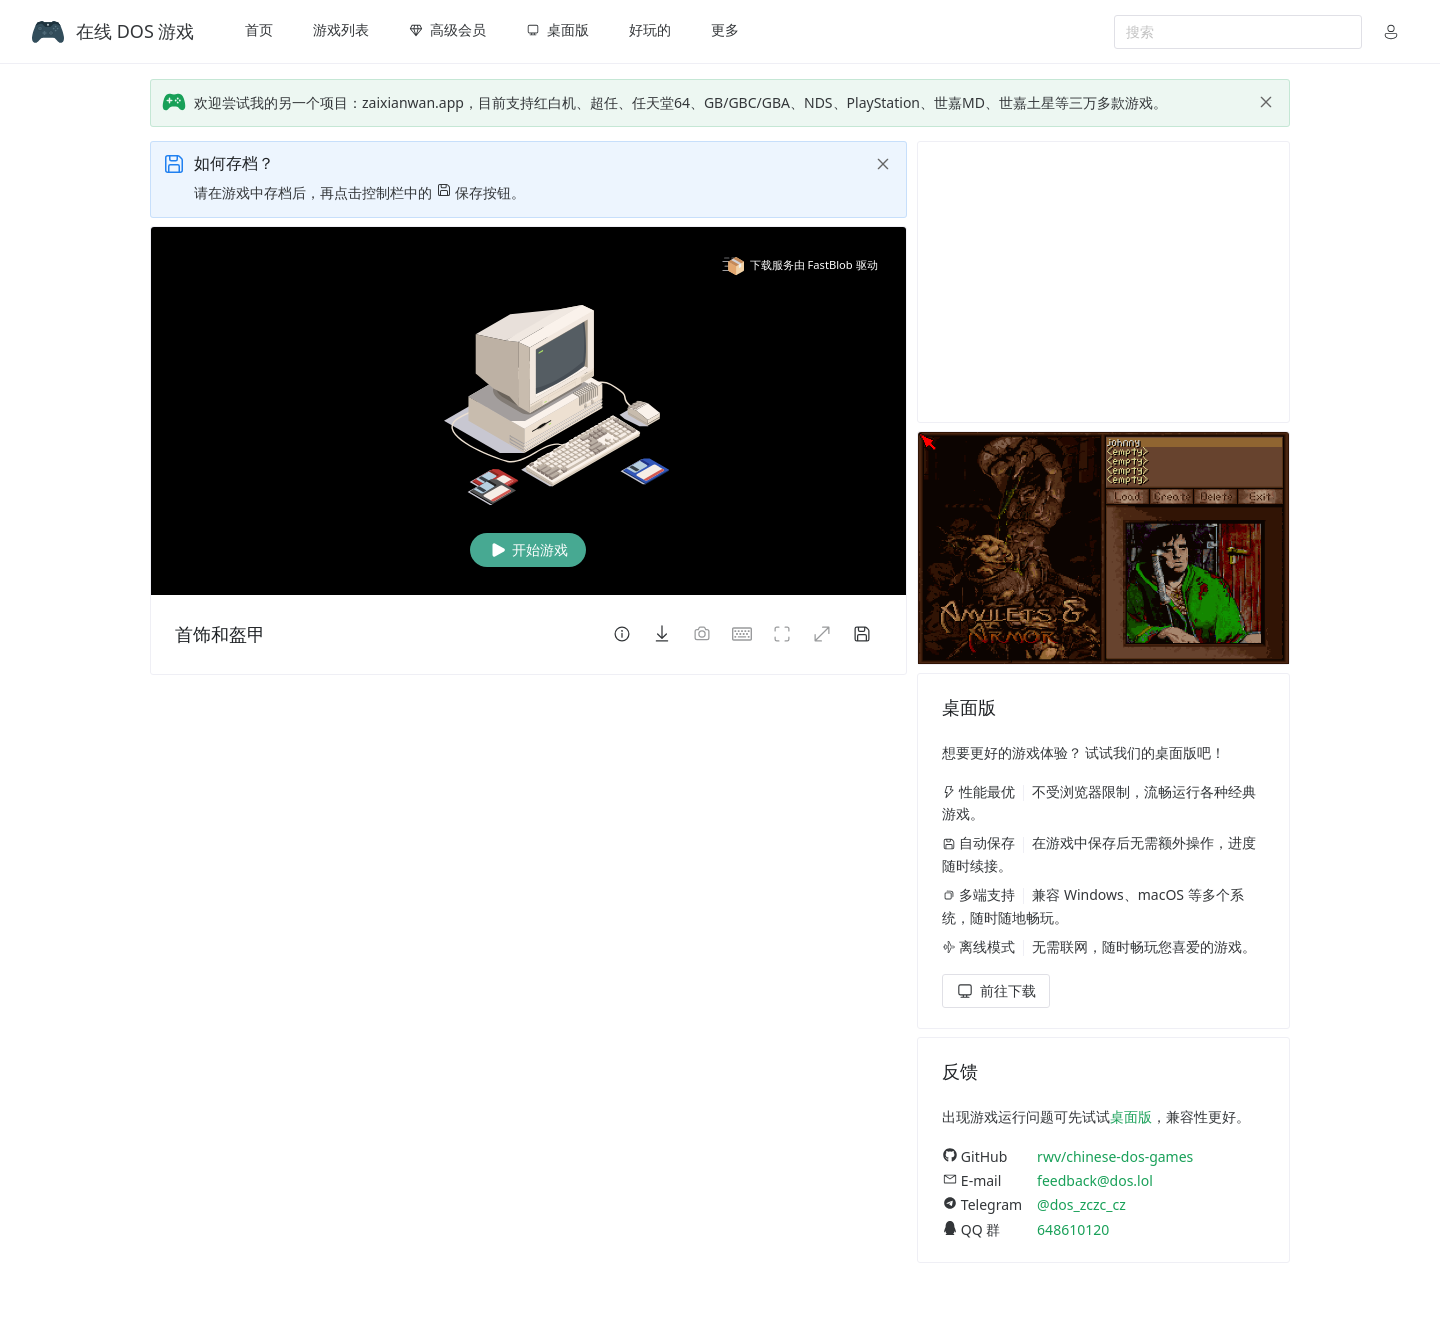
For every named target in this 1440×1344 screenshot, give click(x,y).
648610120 (1073, 1229)
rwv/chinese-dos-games (1115, 1156)
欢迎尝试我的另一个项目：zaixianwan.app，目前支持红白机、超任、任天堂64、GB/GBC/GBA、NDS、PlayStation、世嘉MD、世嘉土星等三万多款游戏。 (680, 102)
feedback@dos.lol (1095, 1180)
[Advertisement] (1103, 282)
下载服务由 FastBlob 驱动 (800, 264)
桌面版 (1131, 1116)
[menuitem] (259, 32)
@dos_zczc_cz (1081, 1204)
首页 (259, 29)
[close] (1266, 102)
